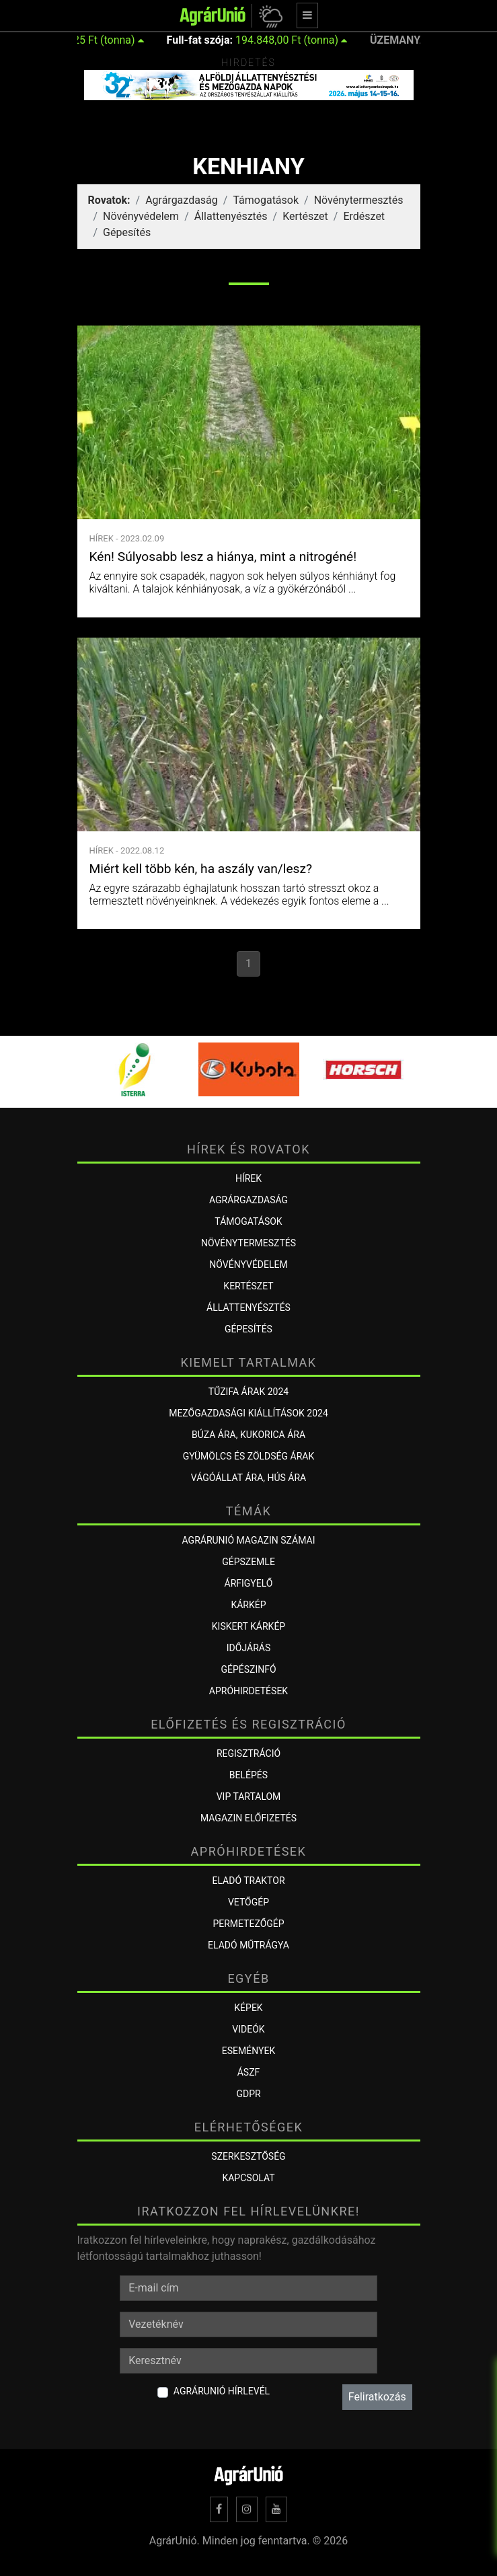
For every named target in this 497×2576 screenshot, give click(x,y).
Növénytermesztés (359, 200)
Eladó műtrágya (248, 1945)
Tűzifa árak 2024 (248, 1391)
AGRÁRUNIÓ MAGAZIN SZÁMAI (248, 1540)
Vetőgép (248, 1902)
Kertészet (305, 216)
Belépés (248, 1775)
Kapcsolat (248, 2177)
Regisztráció (248, 1753)
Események (248, 2050)
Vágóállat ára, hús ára (249, 1477)
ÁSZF (248, 2072)
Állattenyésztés (231, 216)
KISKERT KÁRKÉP (248, 1626)
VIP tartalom (249, 1796)
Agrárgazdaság (181, 200)
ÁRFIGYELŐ (249, 1583)
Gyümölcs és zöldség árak (248, 1456)
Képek (248, 2007)
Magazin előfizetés (248, 1818)
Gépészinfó (248, 1669)
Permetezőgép (248, 1923)
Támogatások (266, 200)
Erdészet (364, 216)
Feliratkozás (377, 2396)
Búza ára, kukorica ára (248, 1434)
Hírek (248, 1178)
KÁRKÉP (248, 1604)
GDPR (248, 2093)
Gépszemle (248, 1561)
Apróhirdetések (248, 1690)
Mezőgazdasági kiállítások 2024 (248, 1413)
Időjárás (248, 1647)
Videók (248, 2029)
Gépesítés (127, 232)
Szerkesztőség (248, 2156)
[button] (269, 16)
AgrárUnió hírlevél (222, 2391)
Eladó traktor (248, 1880)
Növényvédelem (141, 216)
